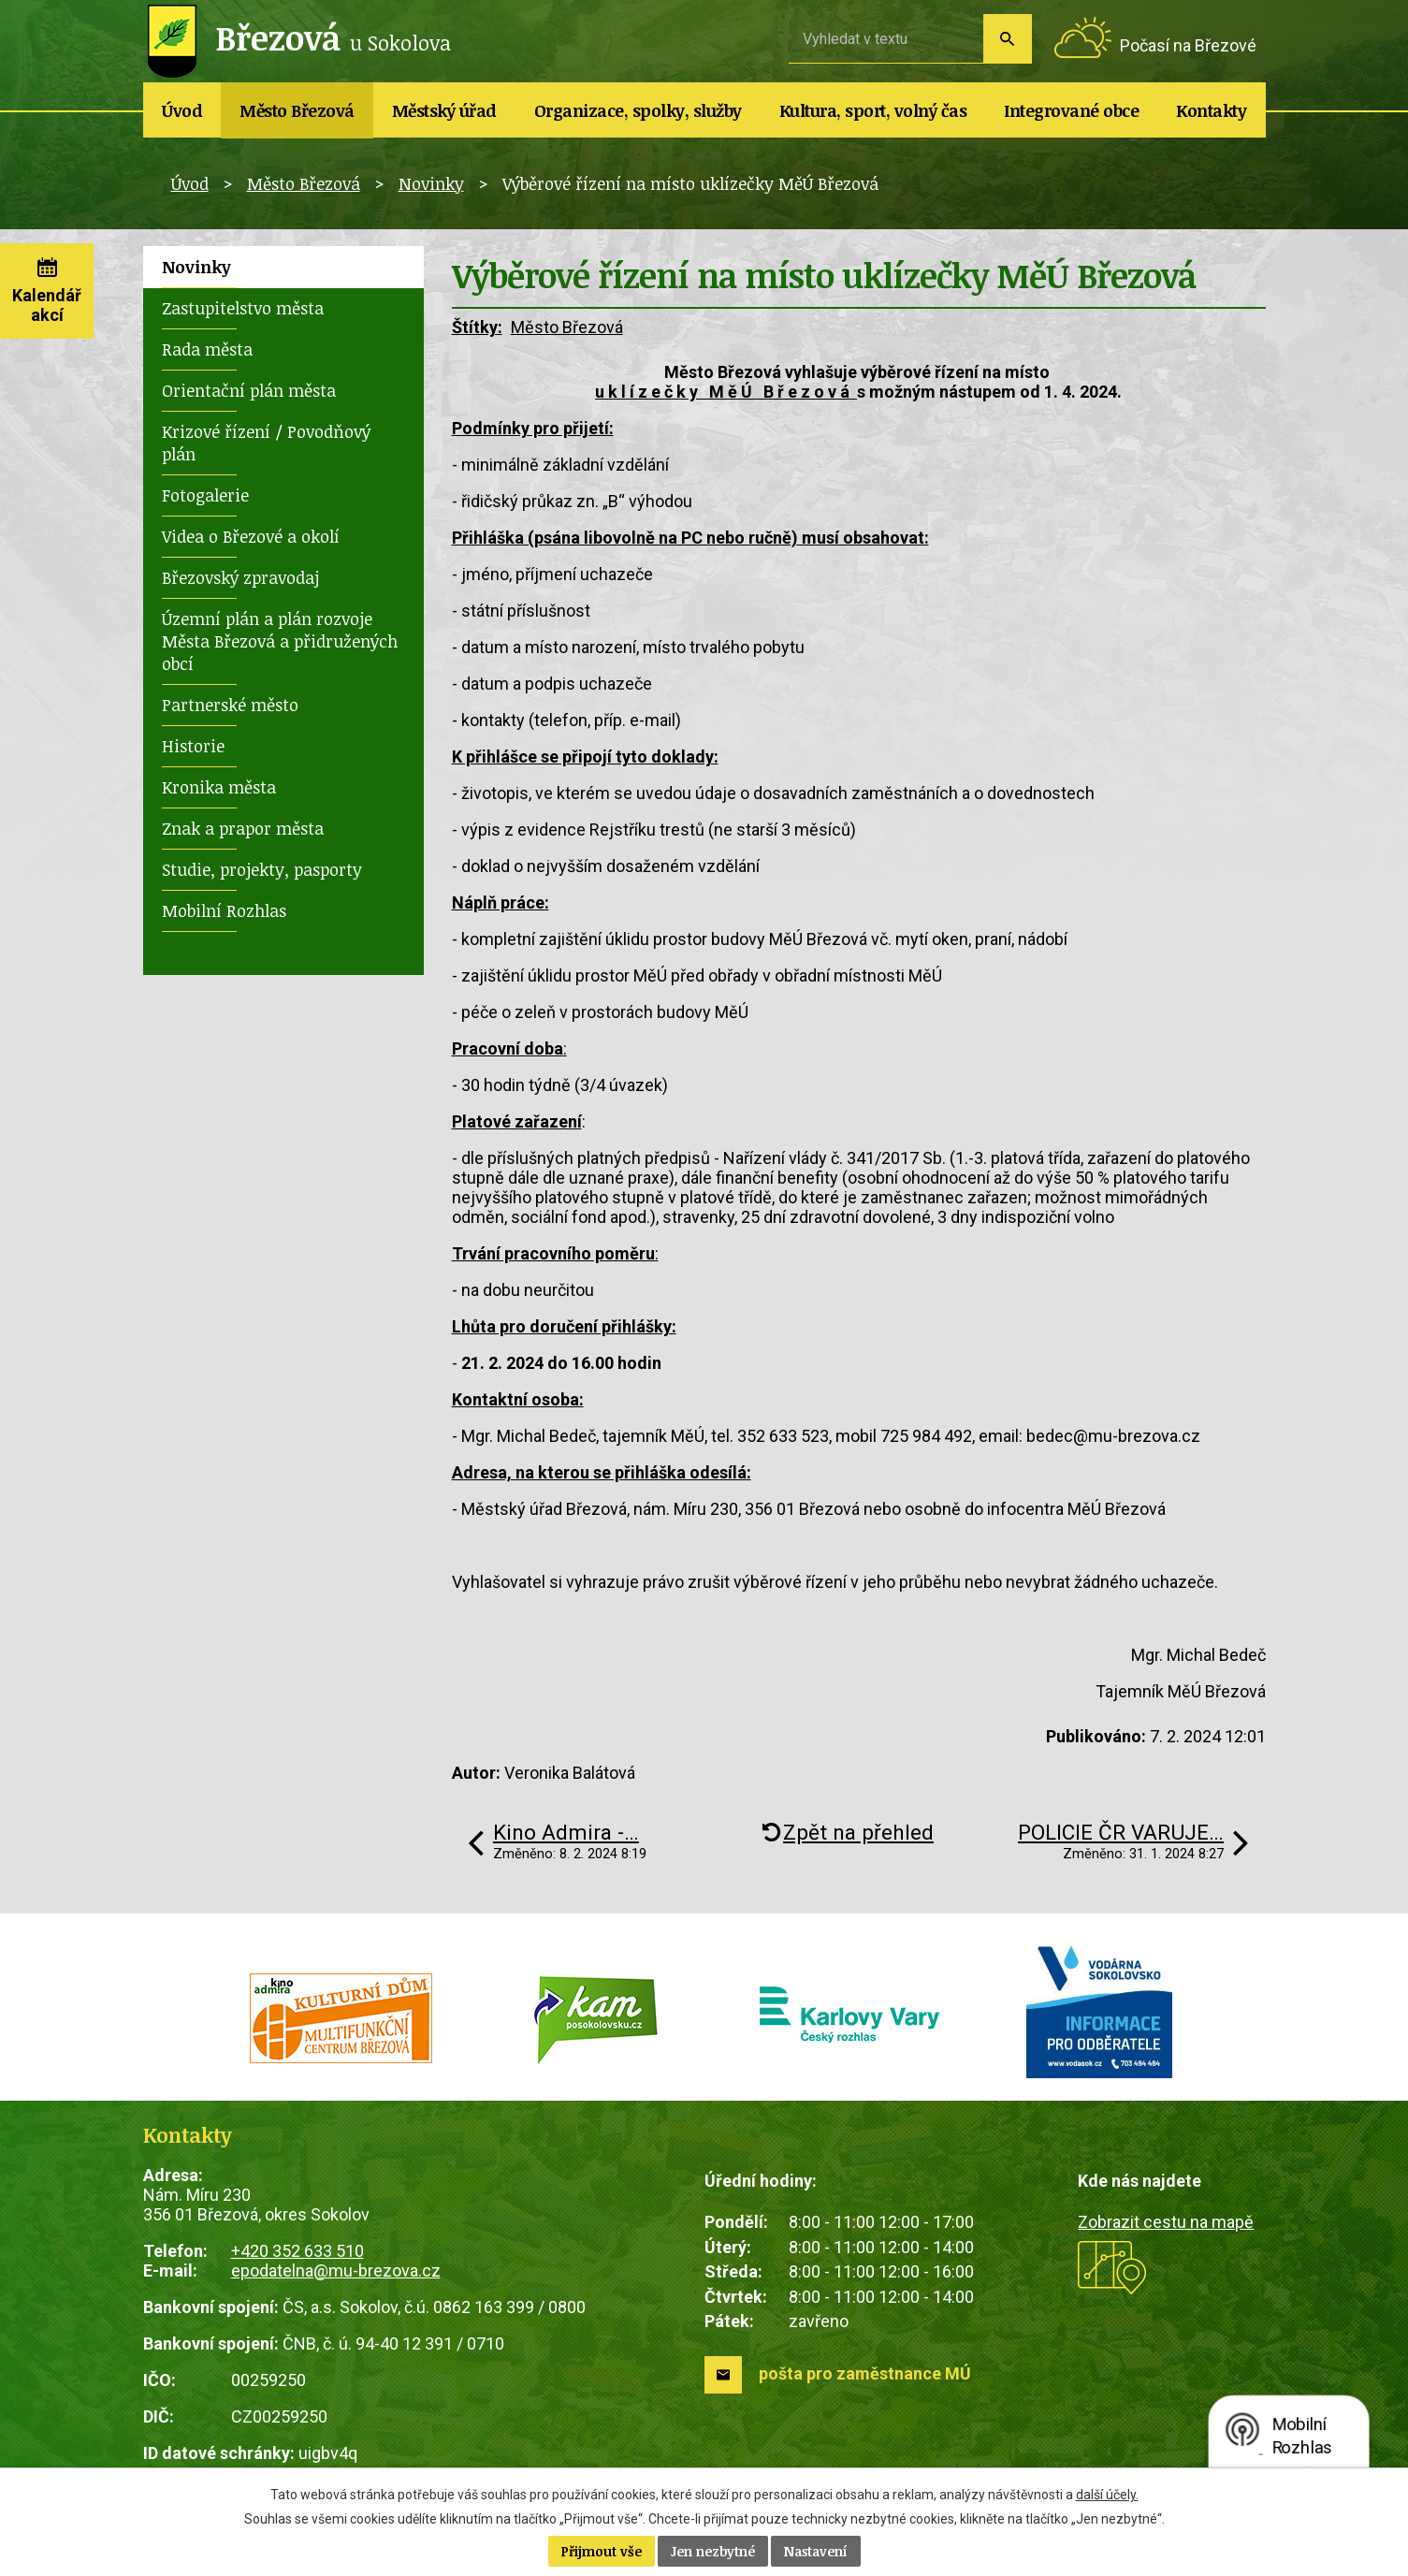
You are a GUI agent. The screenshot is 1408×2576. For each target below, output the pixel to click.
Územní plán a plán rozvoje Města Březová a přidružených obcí (280, 641)
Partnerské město (230, 704)
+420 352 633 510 (297, 2251)
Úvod (182, 110)
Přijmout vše (601, 2551)
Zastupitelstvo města (243, 308)
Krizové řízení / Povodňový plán (266, 442)
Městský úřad (444, 110)
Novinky (431, 183)
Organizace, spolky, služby (638, 110)
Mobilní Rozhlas (224, 910)
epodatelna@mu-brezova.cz (336, 2270)
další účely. (1107, 2494)
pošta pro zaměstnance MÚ (865, 2373)
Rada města (207, 349)
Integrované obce (1071, 110)
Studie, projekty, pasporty (262, 869)
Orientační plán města (249, 390)
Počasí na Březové (1188, 45)
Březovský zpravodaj (240, 577)
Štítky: (477, 327)
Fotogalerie (205, 495)
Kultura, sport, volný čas (873, 110)
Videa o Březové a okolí (251, 536)
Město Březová (297, 110)
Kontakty (1211, 110)
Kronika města (219, 787)
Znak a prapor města (243, 828)
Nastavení (816, 2551)
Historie (193, 746)
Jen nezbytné (713, 2551)
